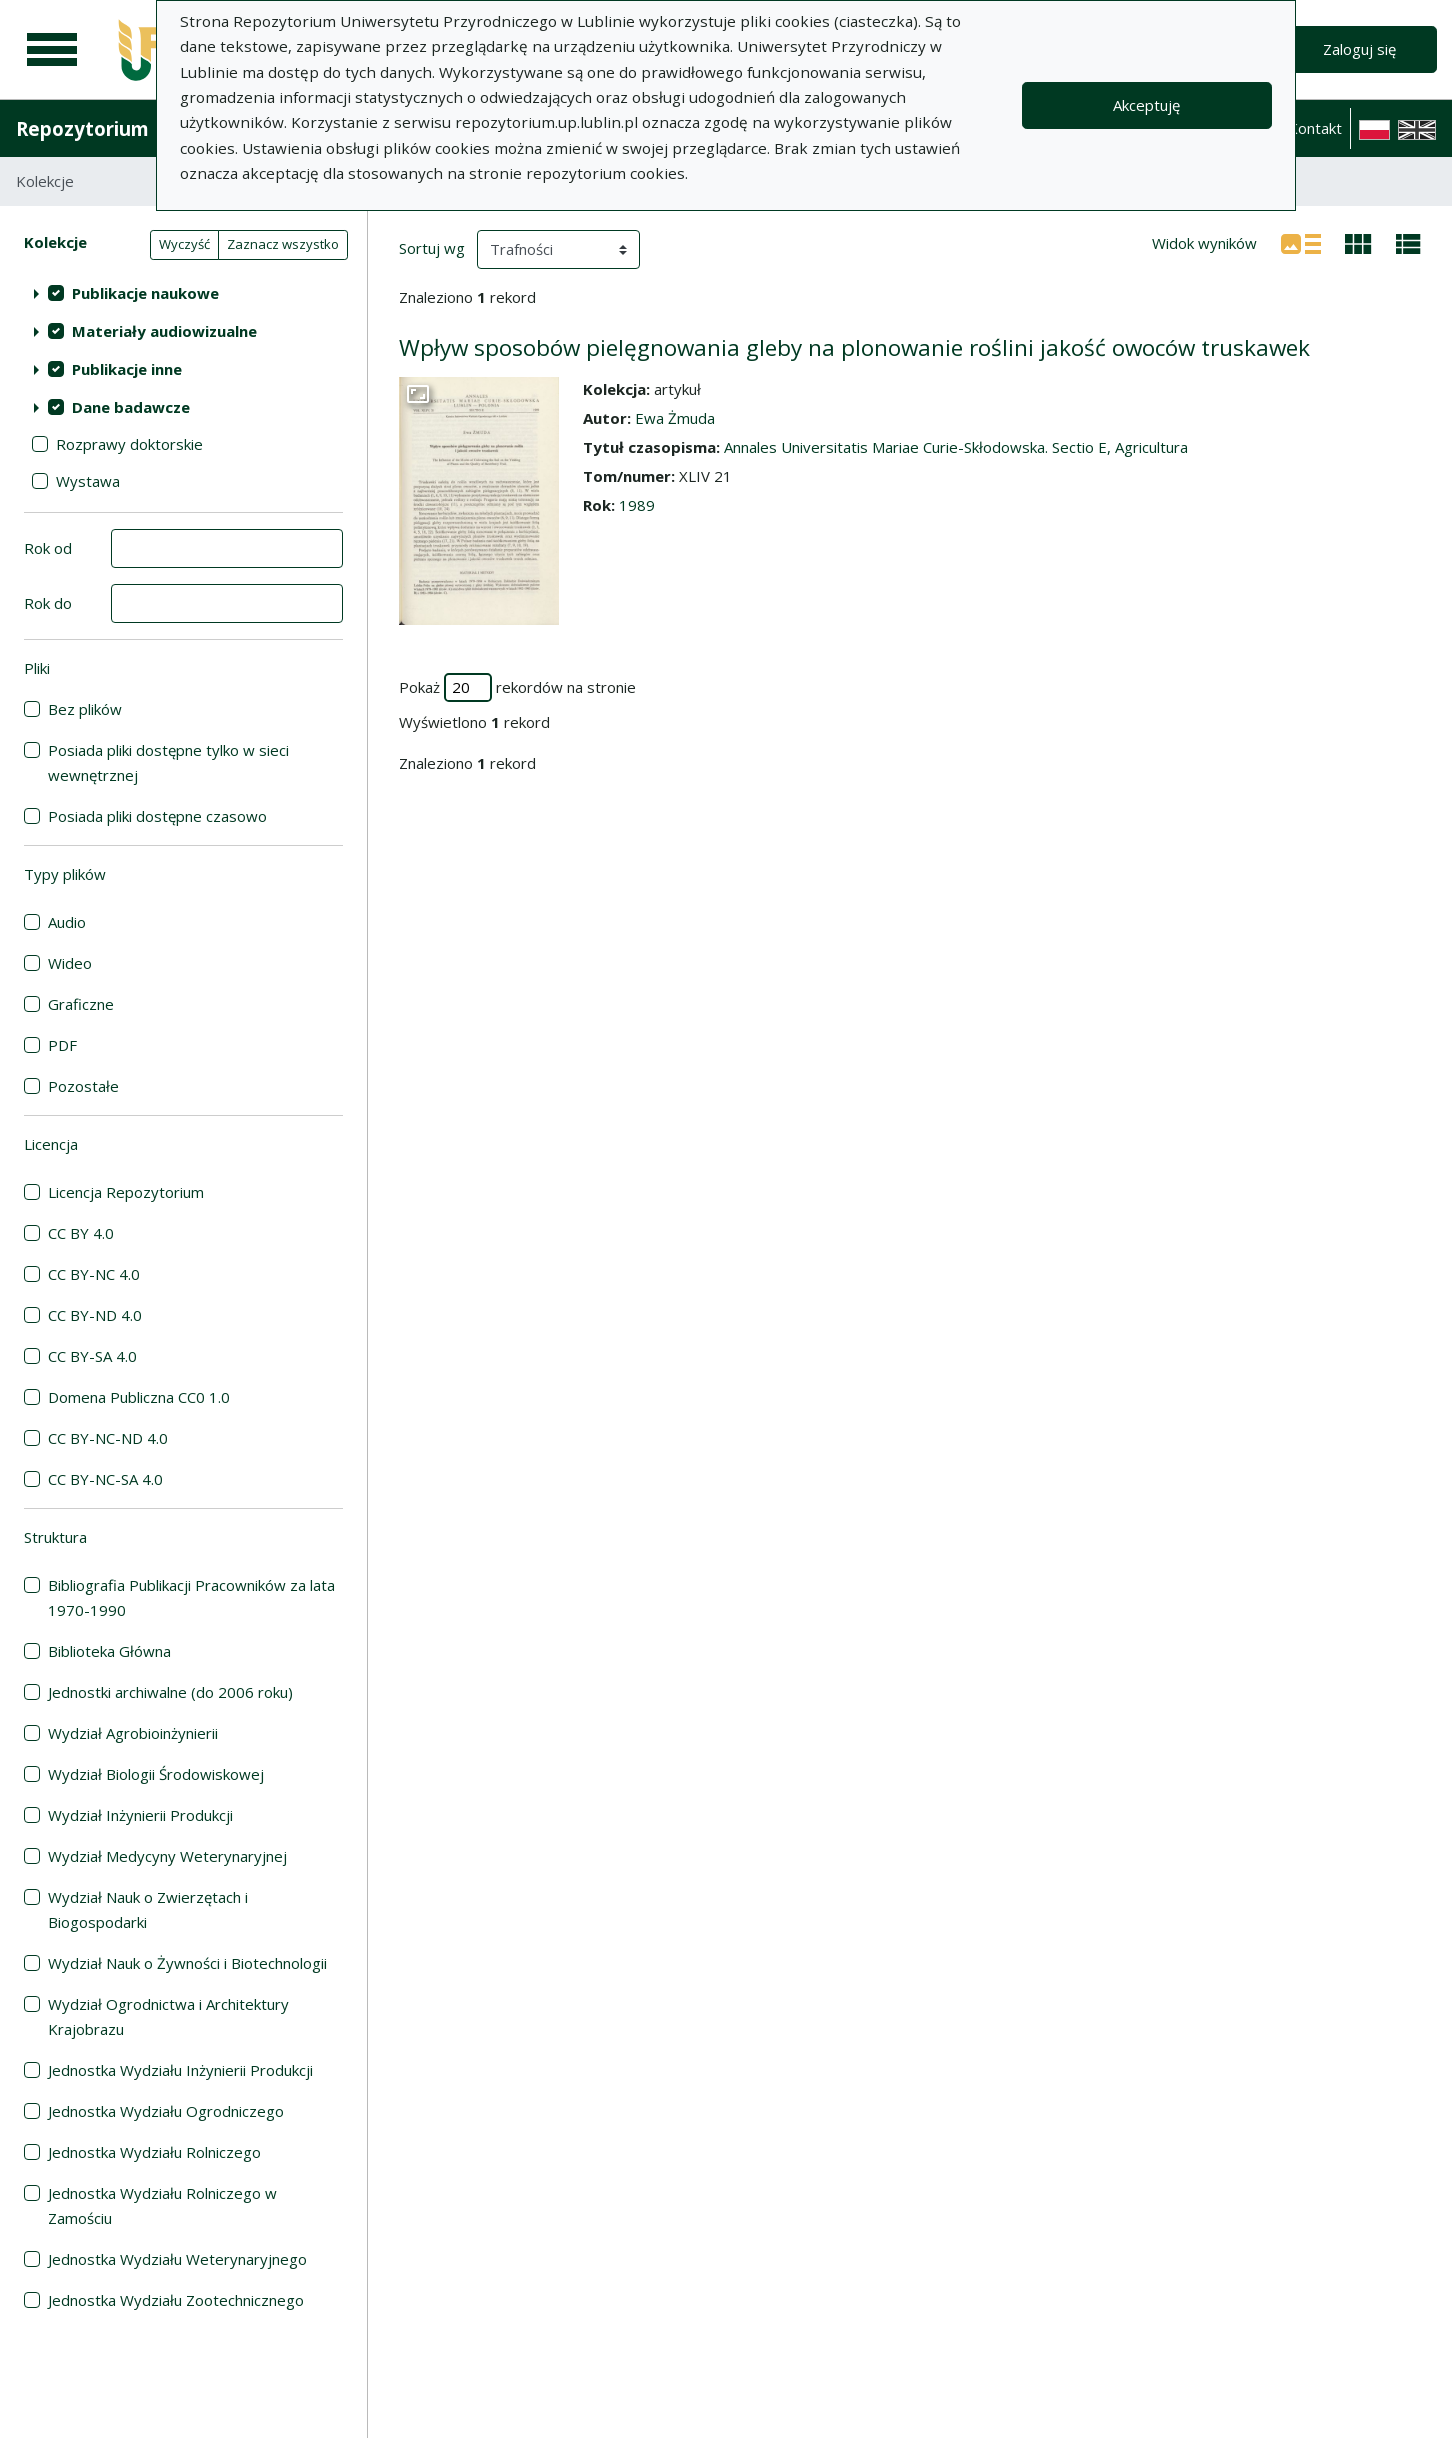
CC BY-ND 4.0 (95, 1315)
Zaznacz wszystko (283, 244)
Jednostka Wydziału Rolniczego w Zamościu (162, 2205)
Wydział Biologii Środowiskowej (156, 1774)
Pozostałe (83, 1086)
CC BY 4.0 (81, 1233)
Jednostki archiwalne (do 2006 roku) (170, 1692)
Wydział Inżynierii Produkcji (140, 1815)
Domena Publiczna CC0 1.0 (139, 1397)
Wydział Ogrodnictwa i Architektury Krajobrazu (168, 2016)
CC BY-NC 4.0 (94, 1274)
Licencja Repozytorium (126, 1192)
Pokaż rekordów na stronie (517, 687)
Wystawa (88, 481)
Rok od (48, 548)
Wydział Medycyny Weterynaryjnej (167, 1856)
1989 (637, 505)
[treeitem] (183, 293)
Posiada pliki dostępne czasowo (157, 816)
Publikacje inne (127, 369)
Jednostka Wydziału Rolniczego (154, 2152)
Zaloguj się (1359, 49)
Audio (67, 922)
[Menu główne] (52, 50)
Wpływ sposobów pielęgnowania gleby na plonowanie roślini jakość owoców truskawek (854, 347)
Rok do (48, 603)
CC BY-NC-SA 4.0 (105, 1479)
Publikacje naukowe (145, 293)
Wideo (70, 963)
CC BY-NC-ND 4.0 (108, 1438)
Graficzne (81, 1004)
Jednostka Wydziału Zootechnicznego (176, 2300)
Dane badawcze (131, 407)
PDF (62, 1045)
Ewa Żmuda (675, 418)
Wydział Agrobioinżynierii (133, 1733)
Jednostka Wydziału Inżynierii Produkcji (180, 2070)
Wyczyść (184, 244)
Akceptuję (1146, 105)
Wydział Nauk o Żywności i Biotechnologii (187, 1963)
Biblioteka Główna (109, 1651)
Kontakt (1315, 128)
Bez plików (85, 709)
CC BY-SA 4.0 (92, 1356)
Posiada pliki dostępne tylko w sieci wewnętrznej (168, 762)
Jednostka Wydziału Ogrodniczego (166, 2111)
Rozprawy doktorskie (129, 444)
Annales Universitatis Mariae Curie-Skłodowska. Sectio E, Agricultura (956, 447)
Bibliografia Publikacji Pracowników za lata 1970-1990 (191, 1597)
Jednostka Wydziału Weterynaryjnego (177, 2259)
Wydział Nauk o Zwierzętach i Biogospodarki (148, 1909)
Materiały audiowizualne (164, 331)
